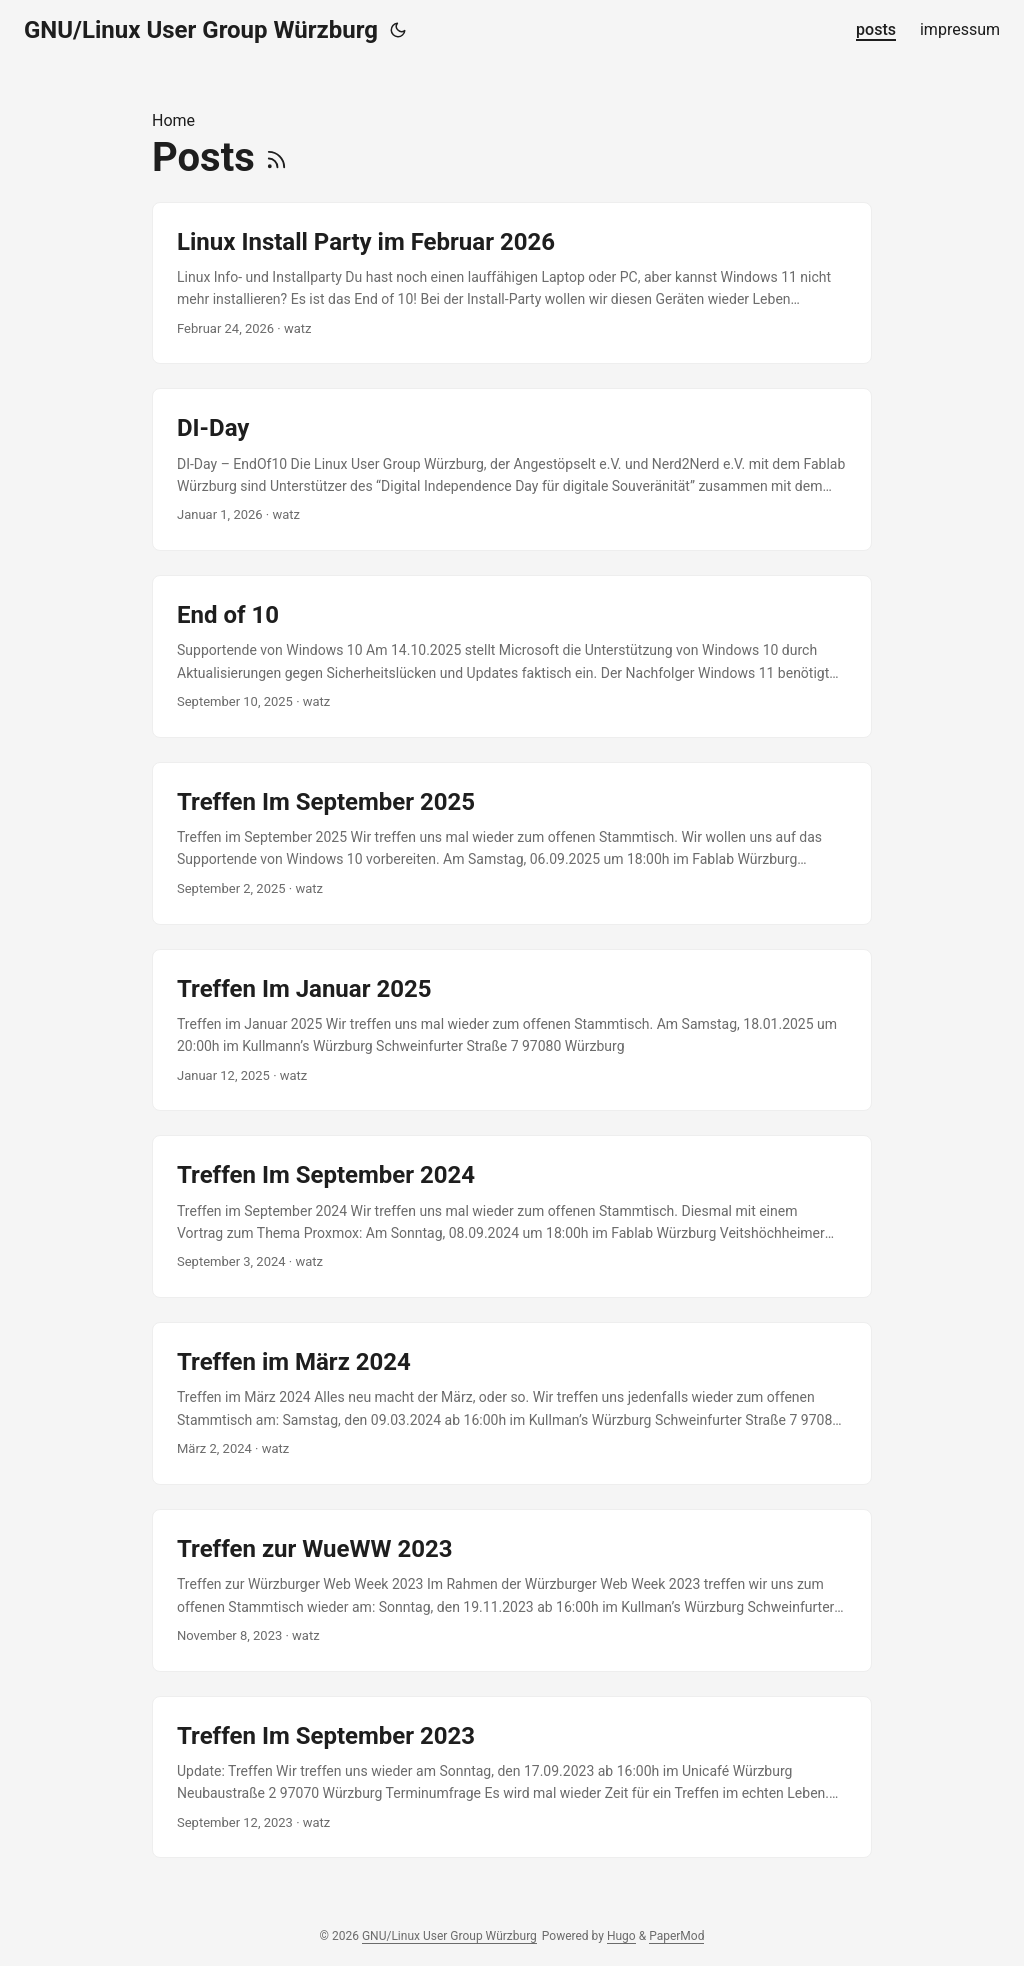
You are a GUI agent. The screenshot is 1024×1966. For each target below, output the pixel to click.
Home (173, 120)
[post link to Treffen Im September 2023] (512, 1777)
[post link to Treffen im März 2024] (512, 1403)
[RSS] (276, 157)
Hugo (621, 1936)
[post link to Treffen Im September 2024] (512, 1216)
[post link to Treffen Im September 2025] (512, 843)
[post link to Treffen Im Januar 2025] (512, 1030)
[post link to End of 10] (512, 656)
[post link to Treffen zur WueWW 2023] (512, 1590)
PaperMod (676, 1936)
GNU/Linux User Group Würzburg (201, 30)
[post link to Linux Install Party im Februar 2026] (512, 283)
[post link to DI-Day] (512, 469)
